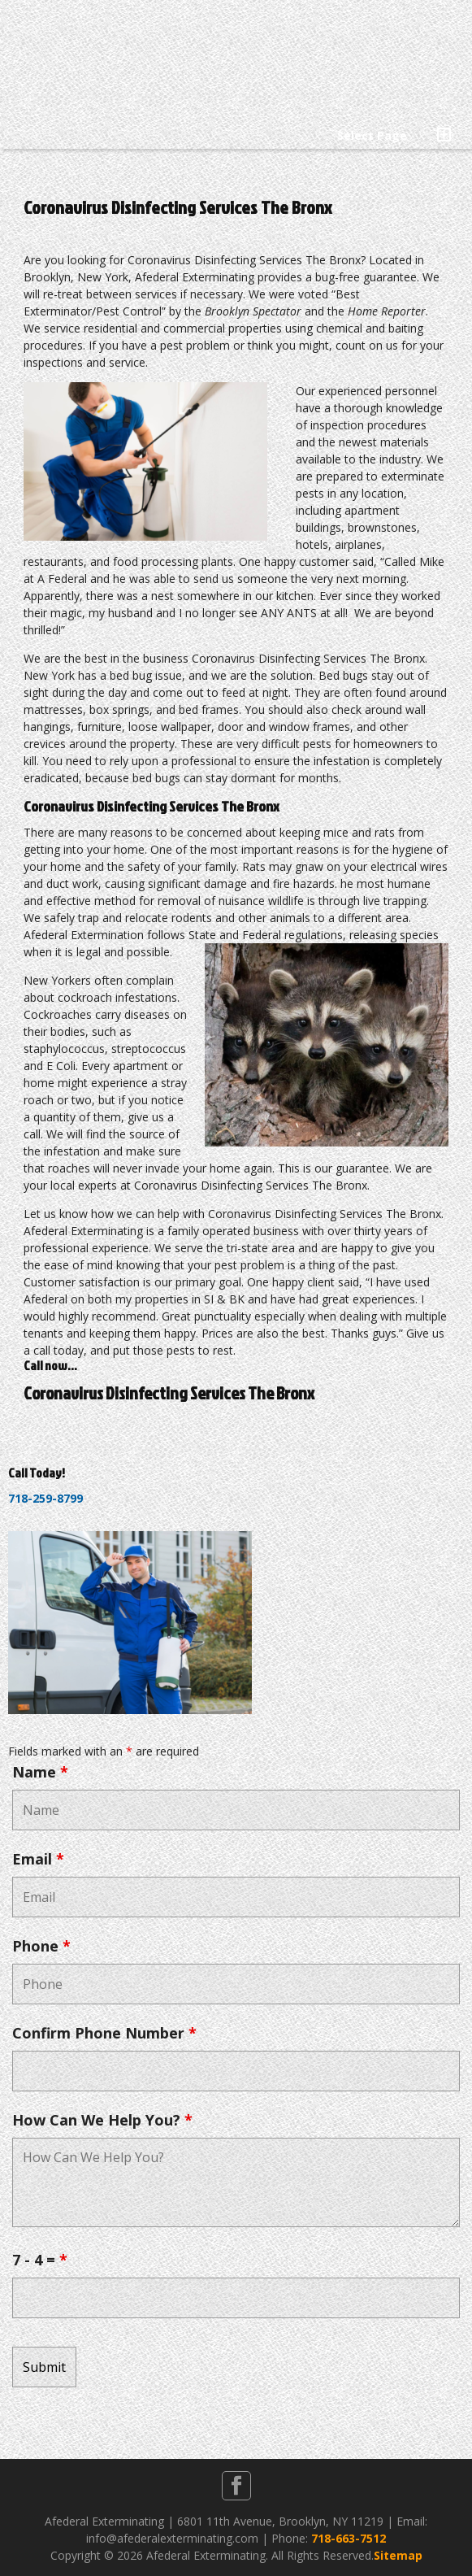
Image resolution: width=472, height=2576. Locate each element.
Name (40, 1772)
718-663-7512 (348, 2538)
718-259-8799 (45, 1498)
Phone (41, 1946)
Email (38, 1859)
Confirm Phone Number (104, 2033)
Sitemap (398, 2555)
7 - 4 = (39, 2259)
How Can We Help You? (102, 2120)
